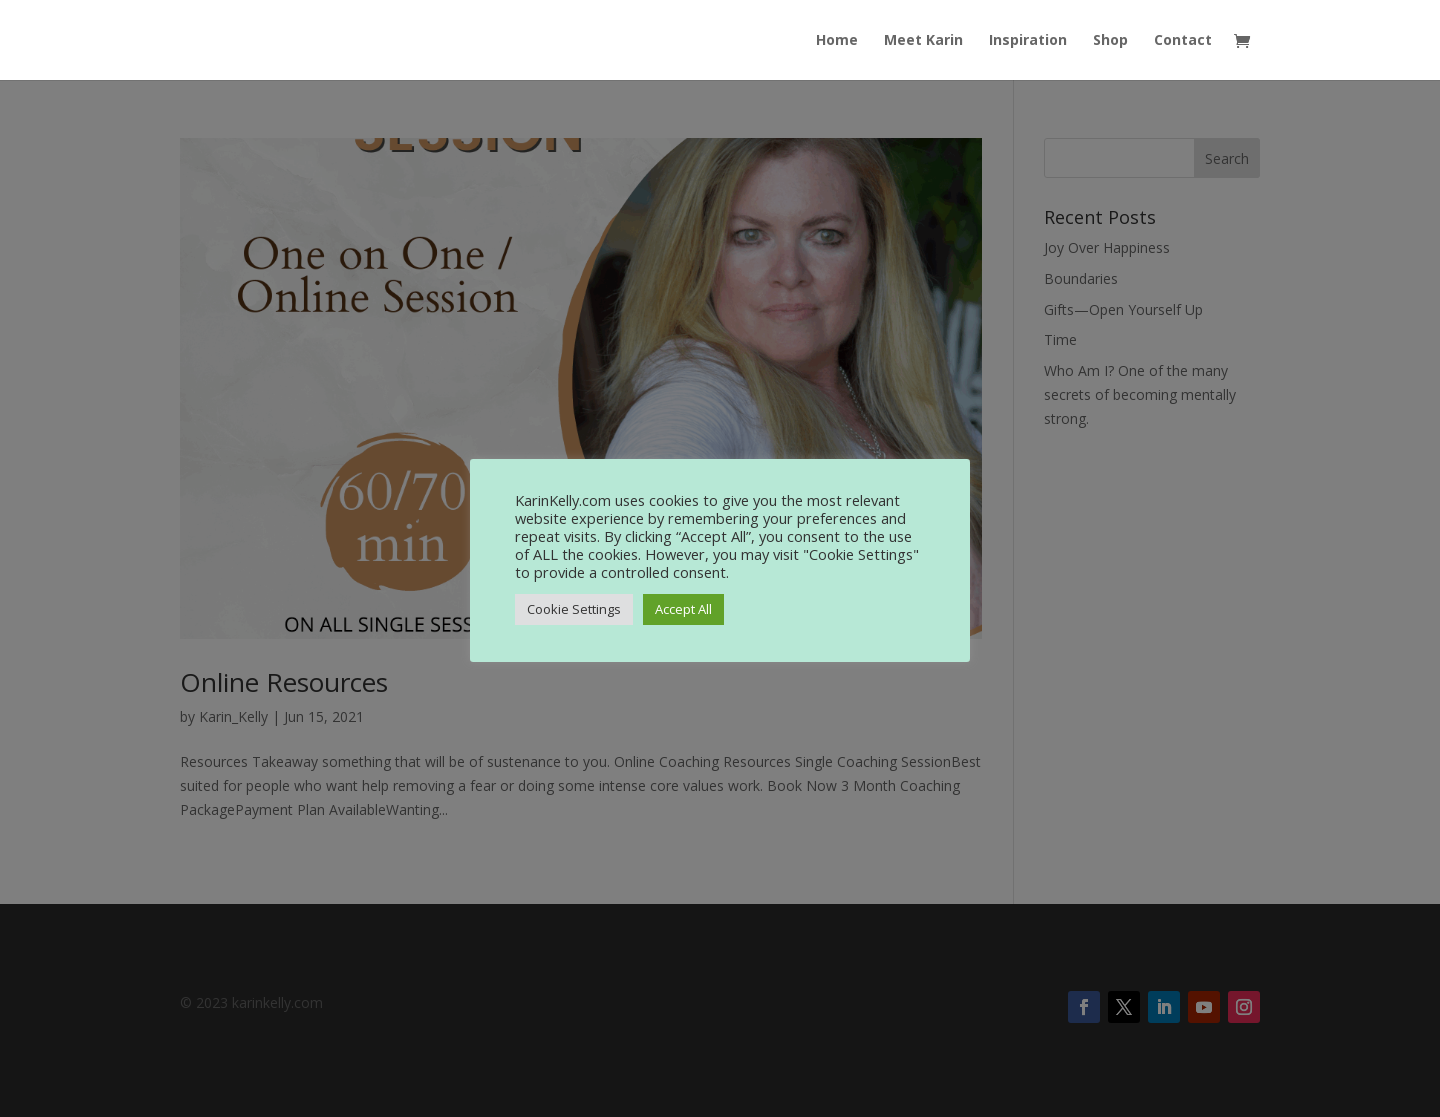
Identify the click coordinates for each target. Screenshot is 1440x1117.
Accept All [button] (683, 609)
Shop (1110, 41)
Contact (1183, 41)
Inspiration (1028, 41)
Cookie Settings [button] (574, 609)
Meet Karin (923, 41)
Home (837, 41)
